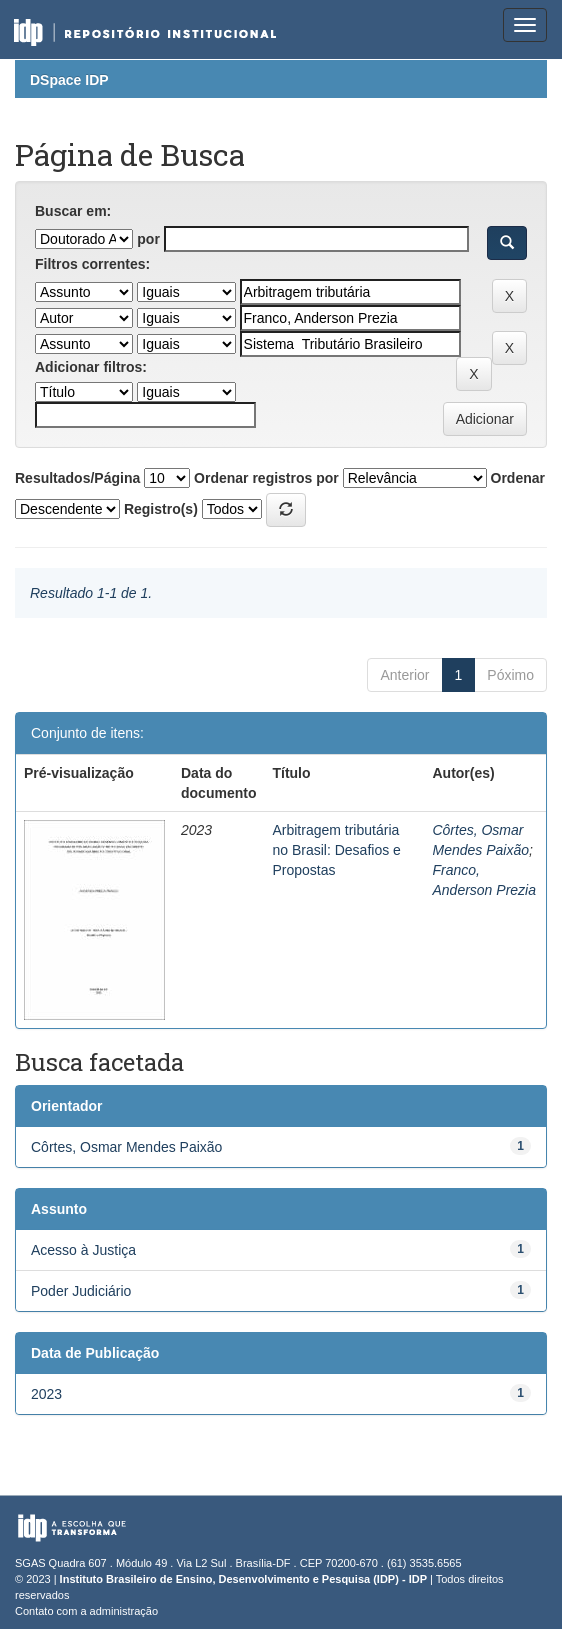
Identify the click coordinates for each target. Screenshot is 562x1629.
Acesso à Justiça (83, 1250)
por (148, 239)
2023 (46, 1394)
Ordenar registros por (266, 478)
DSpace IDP (69, 80)
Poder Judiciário (81, 1291)
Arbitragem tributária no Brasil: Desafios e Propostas (336, 850)
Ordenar (518, 478)
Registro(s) (161, 509)
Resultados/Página (77, 478)
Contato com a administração (86, 1611)
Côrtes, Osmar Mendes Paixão (126, 1147)
